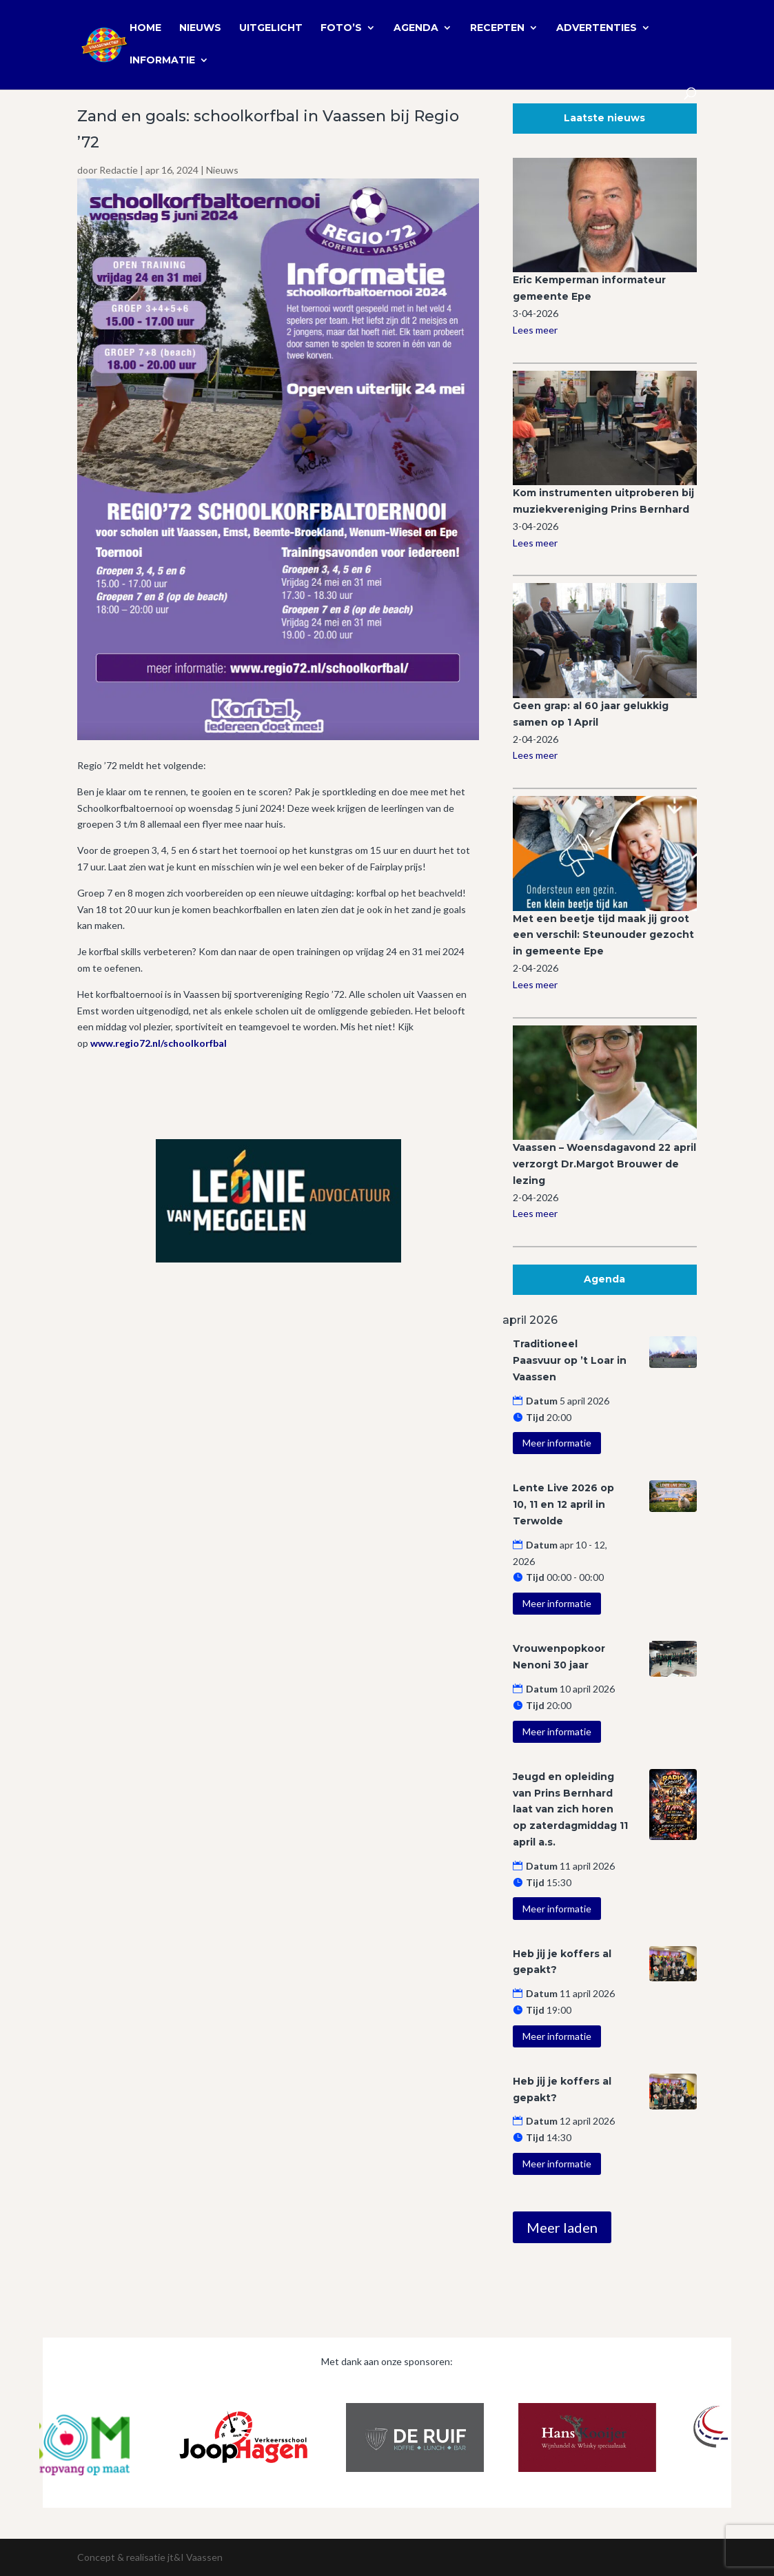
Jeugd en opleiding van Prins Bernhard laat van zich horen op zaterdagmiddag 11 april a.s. (570, 1809)
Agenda (416, 28)
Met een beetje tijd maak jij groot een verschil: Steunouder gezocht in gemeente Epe (603, 935)
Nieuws (200, 28)
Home (145, 28)
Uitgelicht (271, 28)
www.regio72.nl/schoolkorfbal (158, 1043)
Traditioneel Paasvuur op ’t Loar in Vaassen (570, 1360)
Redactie (118, 170)
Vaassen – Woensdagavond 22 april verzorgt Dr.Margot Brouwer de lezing (604, 1164)
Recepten (497, 28)
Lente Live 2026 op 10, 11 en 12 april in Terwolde (563, 1504)
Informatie (162, 60)
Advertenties (596, 28)
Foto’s (341, 28)
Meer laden (562, 2227)
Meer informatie (556, 1443)
